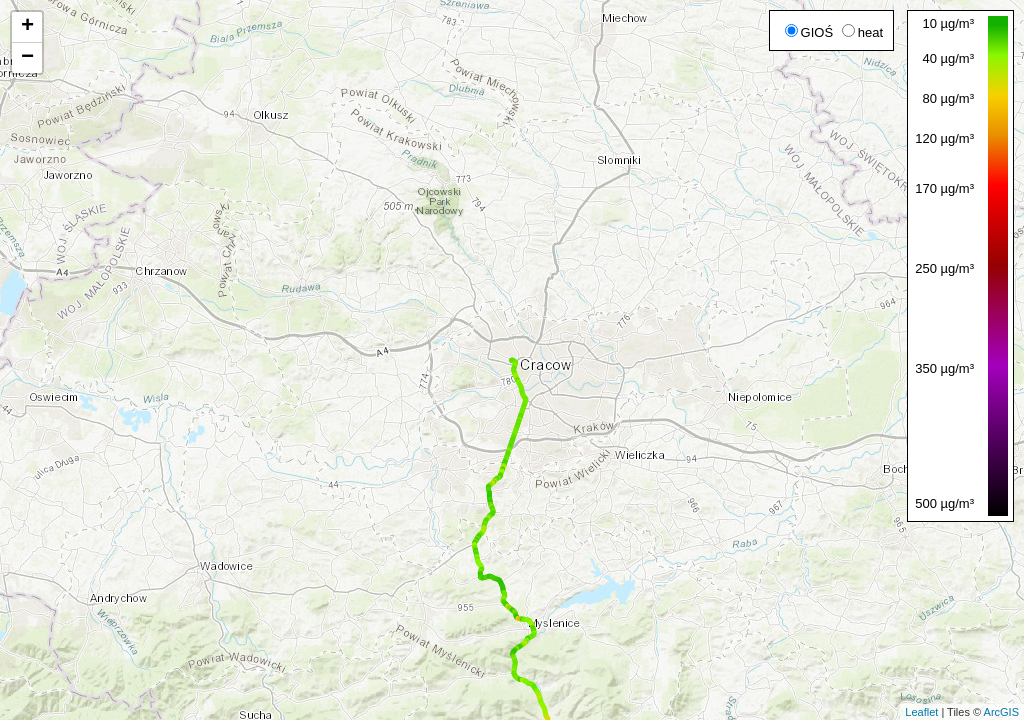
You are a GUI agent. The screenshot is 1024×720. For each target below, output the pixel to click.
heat (862, 32)
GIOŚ (809, 32)
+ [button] (27, 27)
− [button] (27, 58)
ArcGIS (1001, 712)
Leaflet (921, 712)
